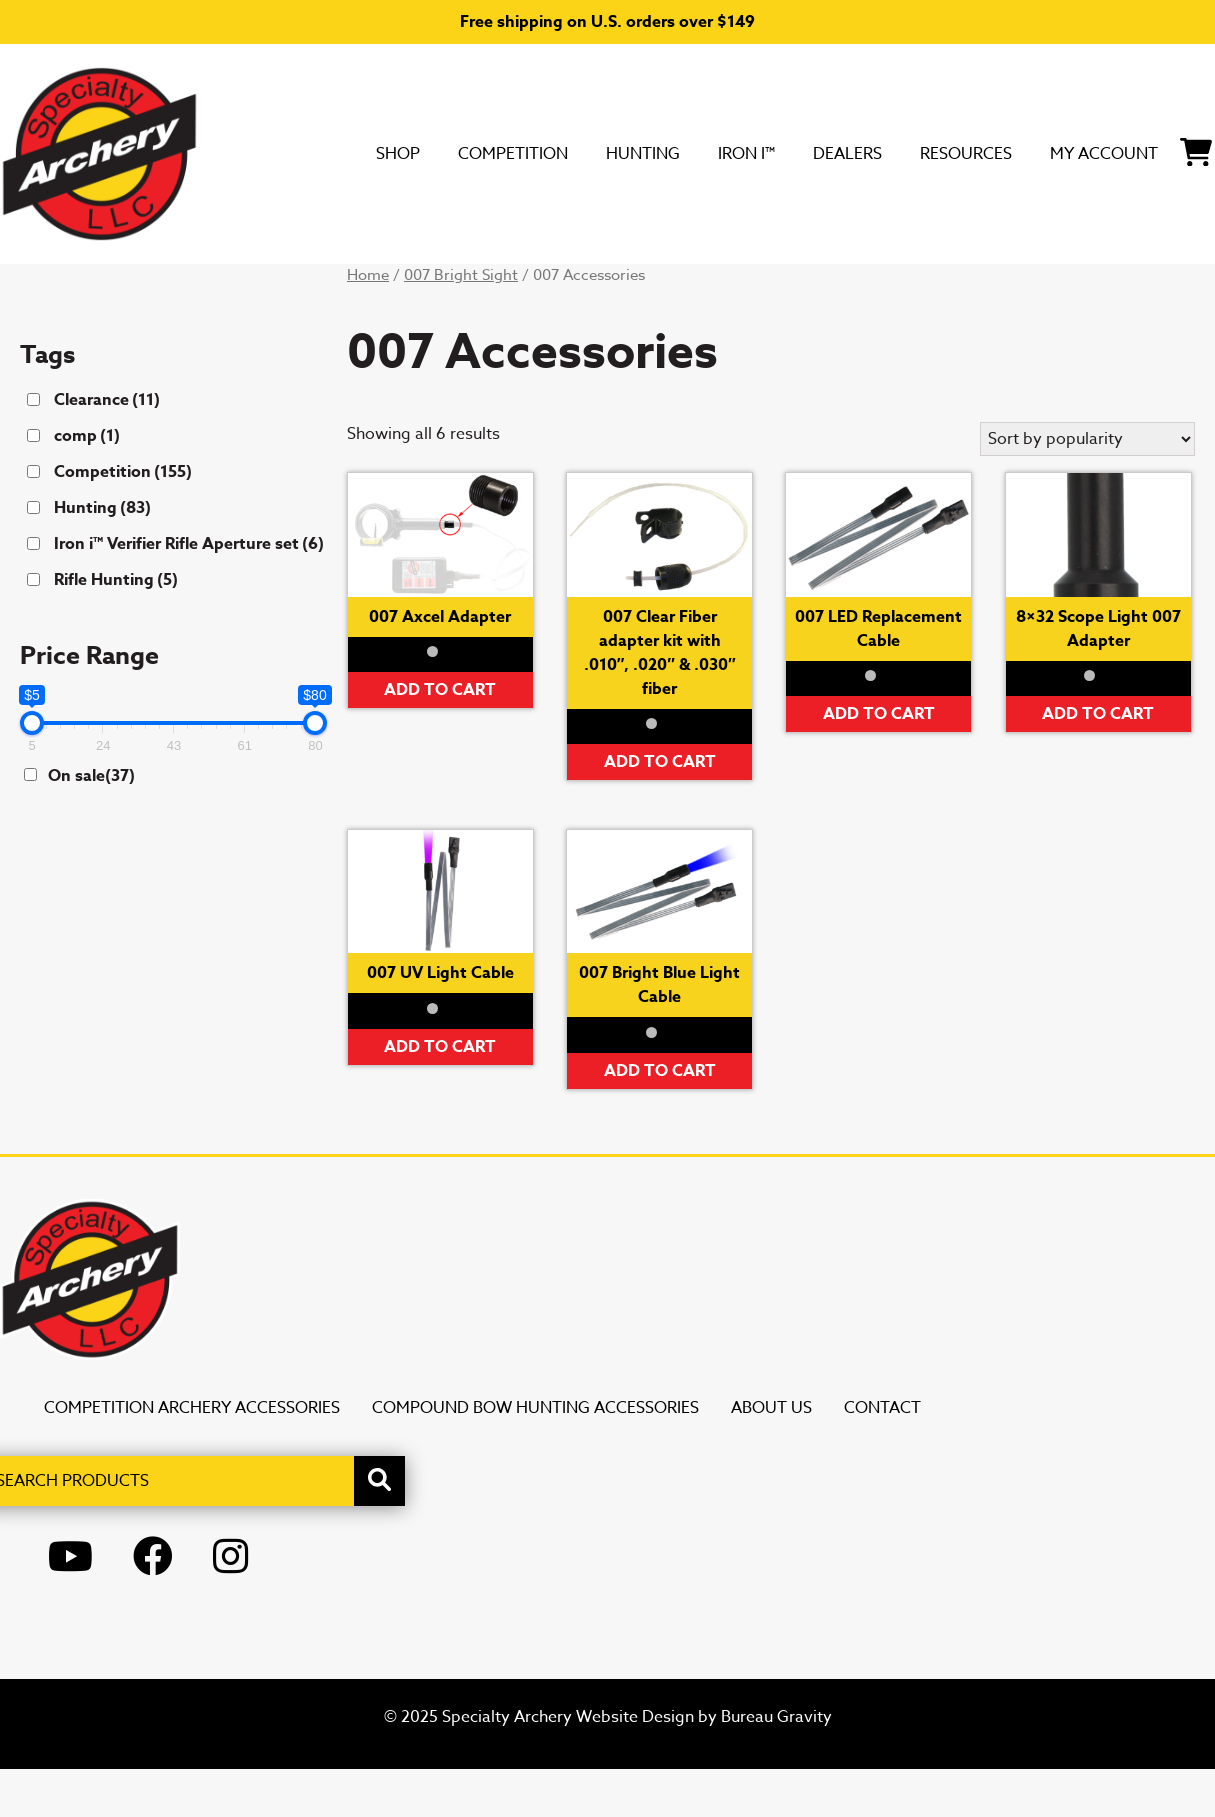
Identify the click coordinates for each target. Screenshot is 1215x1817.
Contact (882, 1456)
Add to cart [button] (440, 738)
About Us (771, 1456)
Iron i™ (487, 287)
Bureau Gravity (776, 1765)
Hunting (364, 287)
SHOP (68, 287)
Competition (206, 287)
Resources (753, 287)
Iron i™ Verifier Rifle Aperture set (189, 592)
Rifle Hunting (116, 628)
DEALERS (608, 287)
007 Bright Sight (461, 323)
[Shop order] (1087, 487)
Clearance (107, 448)
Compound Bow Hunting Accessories (535, 1456)
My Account (922, 287)
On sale (91, 824)
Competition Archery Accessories (192, 1456)
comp (87, 484)
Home (368, 323)
